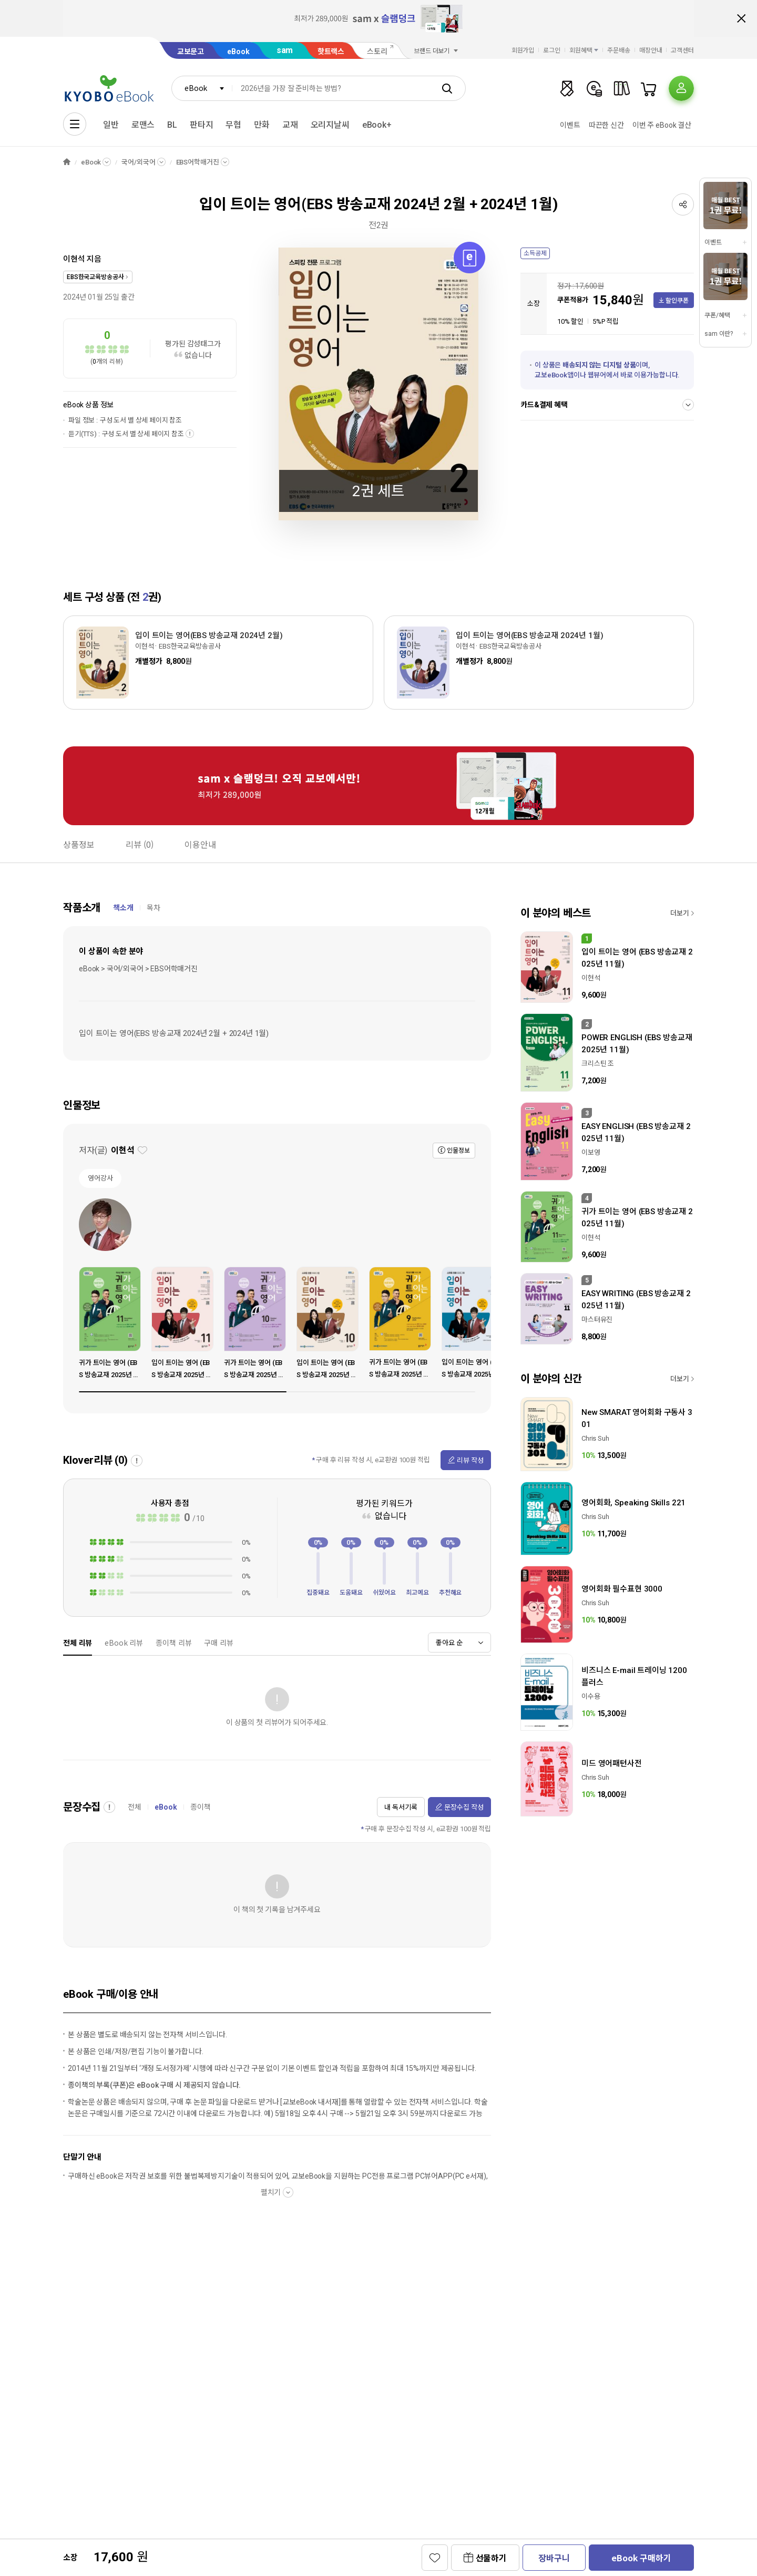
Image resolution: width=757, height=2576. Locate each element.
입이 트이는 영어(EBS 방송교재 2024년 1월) (529, 635)
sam (285, 50)
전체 (134, 1807)
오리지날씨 (330, 125)
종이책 (200, 1807)
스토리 (377, 51)
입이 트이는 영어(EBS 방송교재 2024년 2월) (209, 635)
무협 (233, 125)
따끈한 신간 (606, 125)
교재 (290, 125)
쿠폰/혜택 (717, 315)
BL (172, 125)
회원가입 (523, 50)
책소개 (123, 907)
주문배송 (618, 50)
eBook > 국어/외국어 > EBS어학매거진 (138, 968)
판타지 (201, 125)
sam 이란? (718, 333)
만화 (262, 125)
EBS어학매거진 (197, 162)
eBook (238, 51)
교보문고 (190, 51)
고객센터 (682, 50)
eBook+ (377, 125)
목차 (153, 907)
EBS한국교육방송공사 (95, 277)
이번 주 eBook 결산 (661, 125)
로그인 (551, 50)
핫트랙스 (331, 51)
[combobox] (201, 88)
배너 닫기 (741, 18)
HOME (66, 162)
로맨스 (143, 125)
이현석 (74, 259)
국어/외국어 (138, 162)
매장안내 (650, 50)
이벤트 (570, 125)
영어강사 (100, 1178)
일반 (111, 125)
